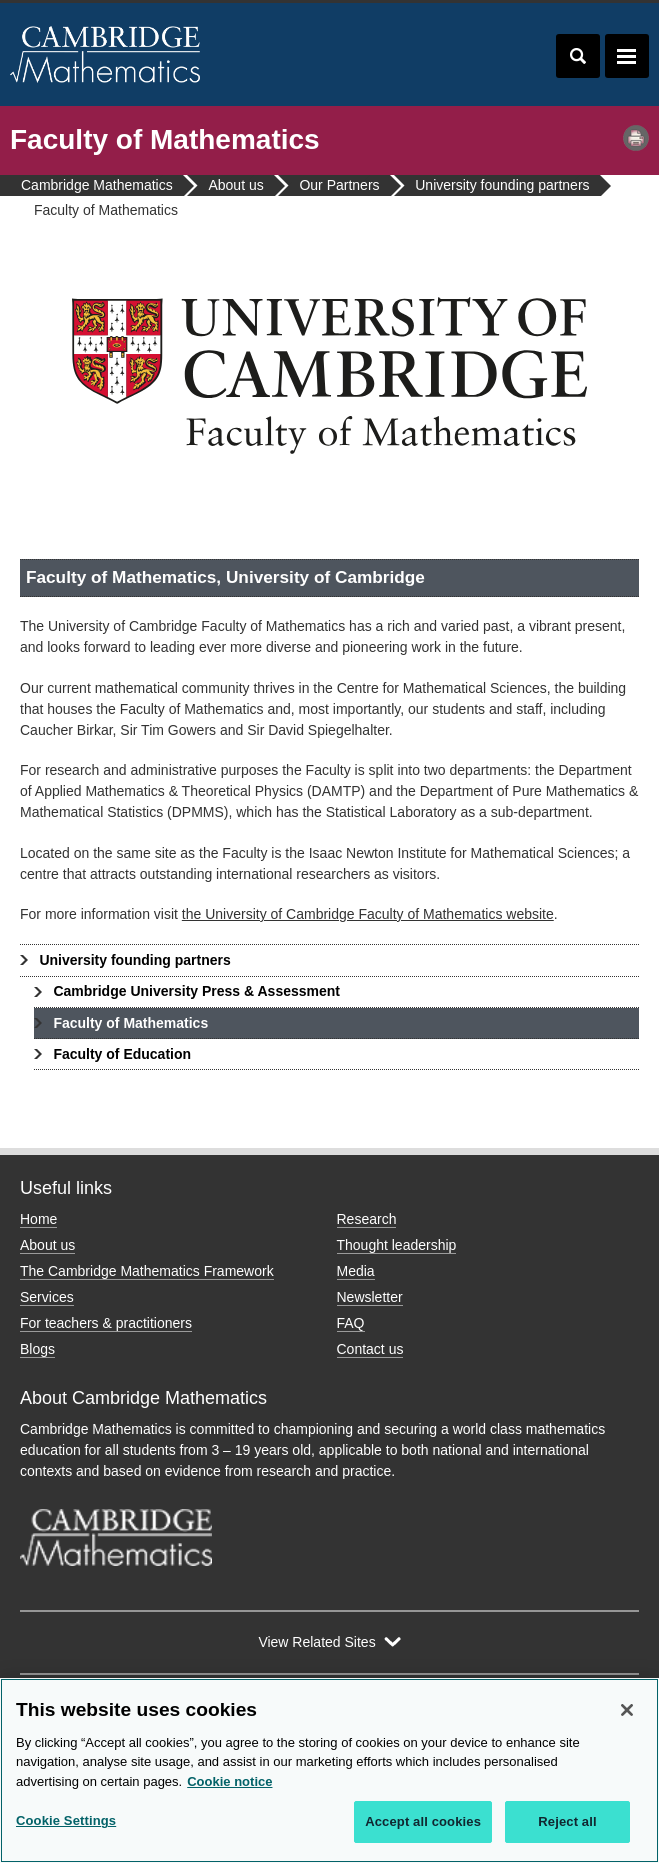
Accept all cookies (423, 1821)
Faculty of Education (122, 1054)
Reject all (567, 1821)
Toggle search (578, 56)
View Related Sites (316, 1642)
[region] (329, 1770)
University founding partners (134, 960)
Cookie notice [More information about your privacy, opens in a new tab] (229, 1781)
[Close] (627, 1710)
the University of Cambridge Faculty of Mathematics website (368, 914)
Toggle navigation (627, 56)
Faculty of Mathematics (130, 1023)
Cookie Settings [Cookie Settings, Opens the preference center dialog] (66, 1820)
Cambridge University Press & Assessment (196, 991)
